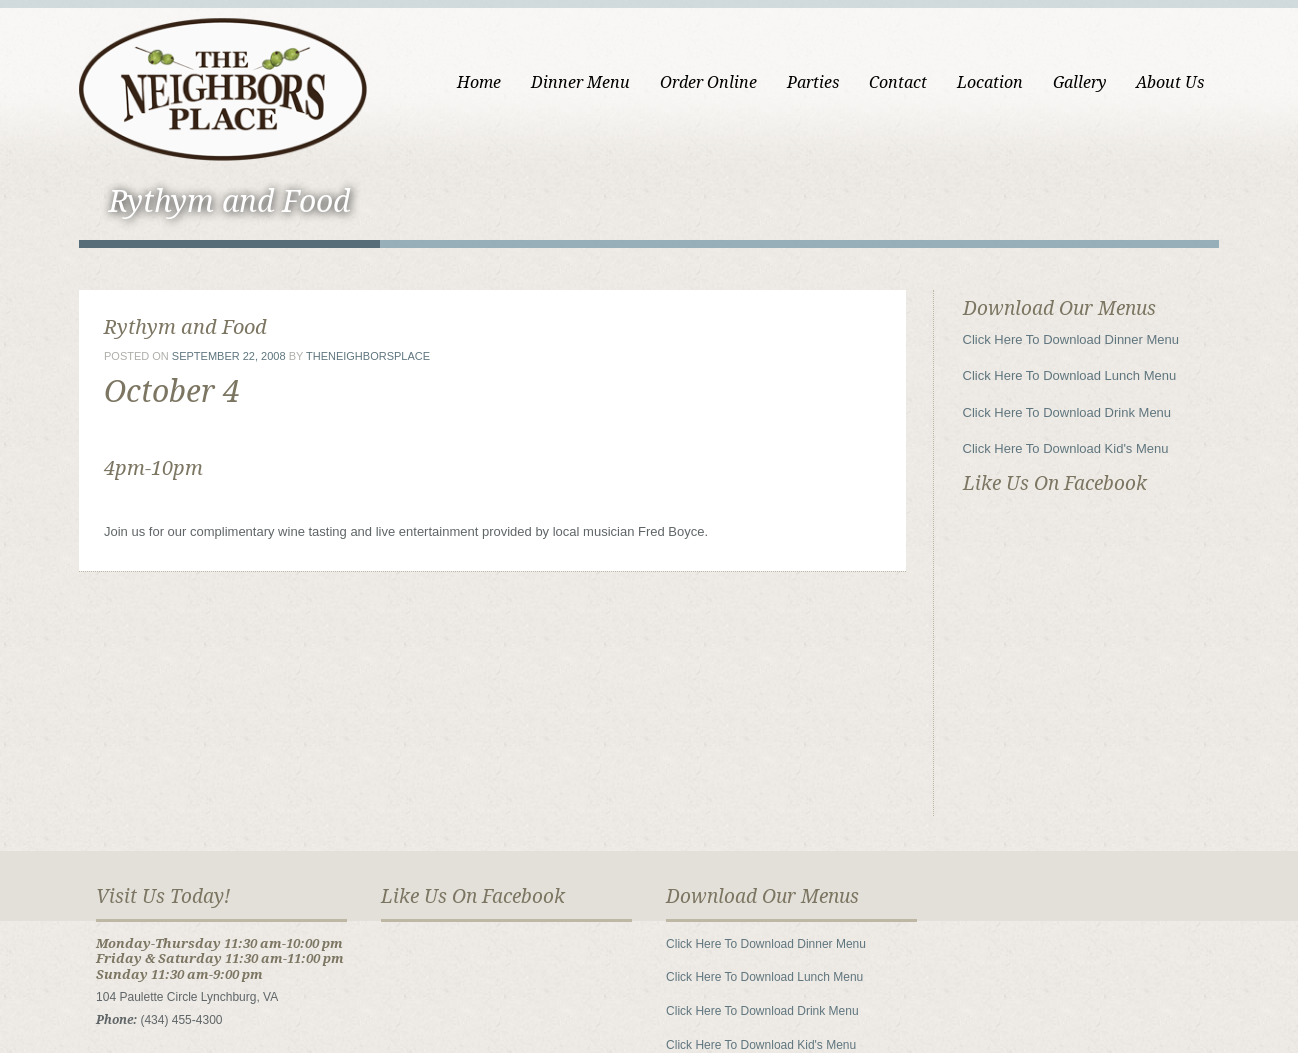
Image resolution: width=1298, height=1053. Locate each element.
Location (990, 82)
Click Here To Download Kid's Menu (1066, 448)
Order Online (708, 82)
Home (479, 82)
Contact (898, 82)
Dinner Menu (580, 82)
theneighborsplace (368, 356)
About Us (1170, 82)
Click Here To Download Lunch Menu (1070, 375)
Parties (813, 82)
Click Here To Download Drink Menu (1067, 412)
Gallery (1079, 82)
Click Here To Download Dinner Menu (1071, 339)
